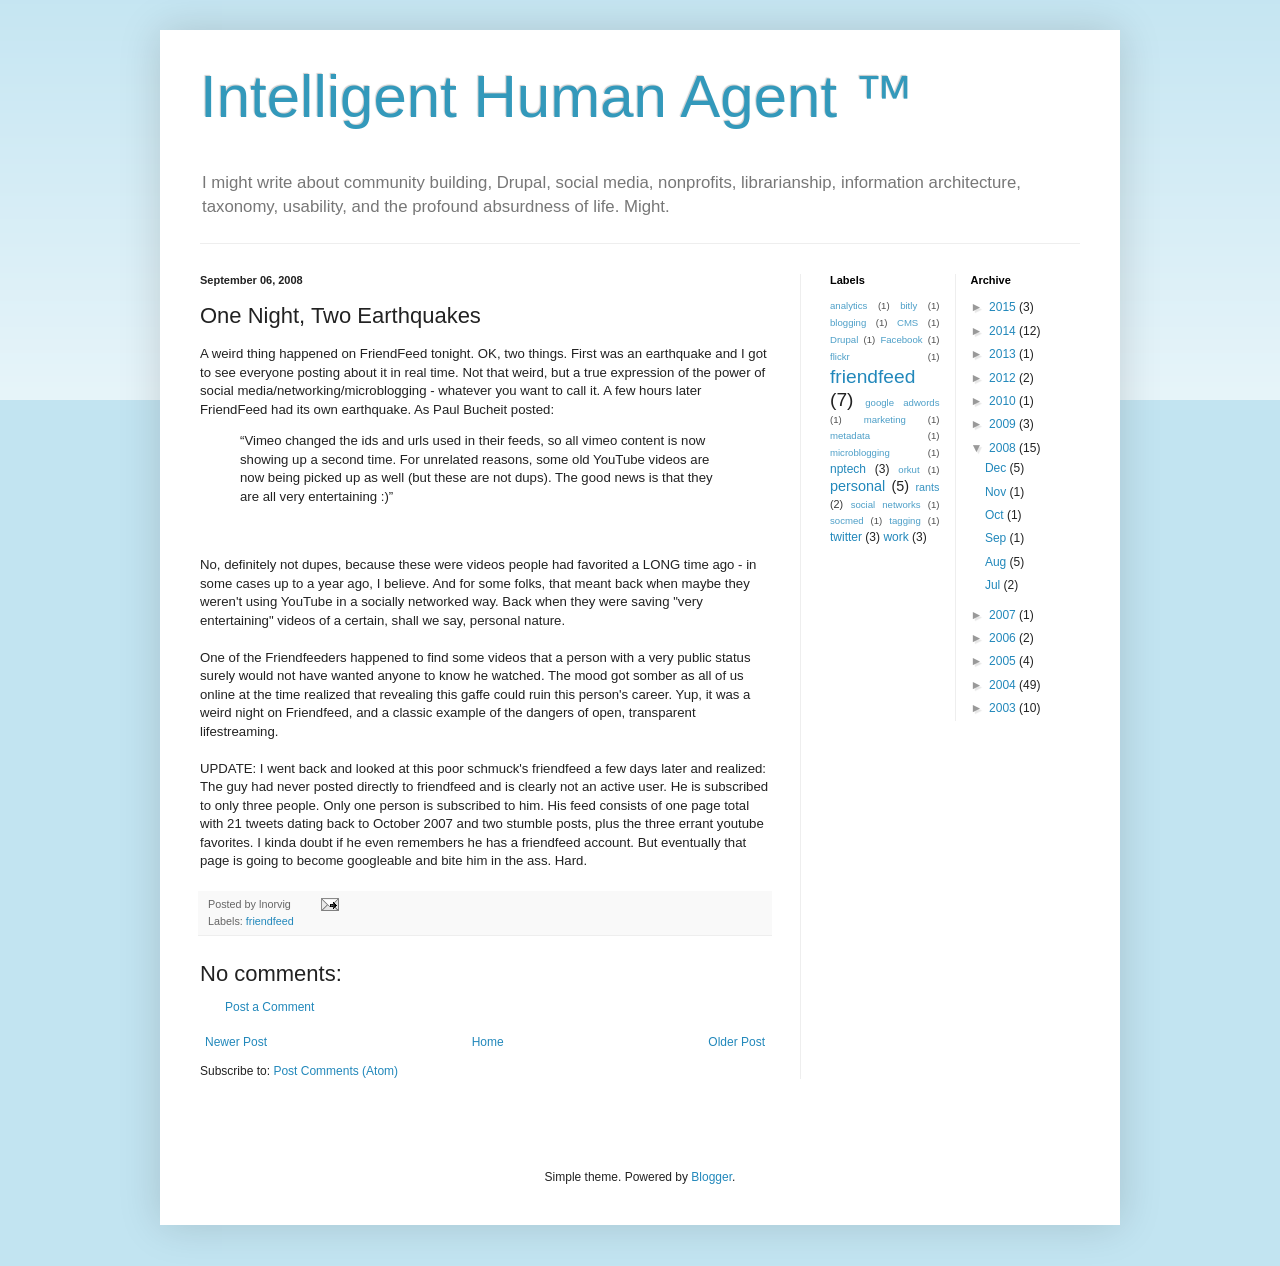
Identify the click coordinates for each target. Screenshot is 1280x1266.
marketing (885, 419)
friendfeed (270, 921)
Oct (996, 515)
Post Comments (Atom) (335, 1071)
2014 (1004, 331)
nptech (848, 469)
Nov (997, 492)
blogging (848, 322)
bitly (908, 305)
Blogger (711, 1177)
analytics (848, 305)
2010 (1004, 401)
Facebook (901, 339)
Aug (997, 562)
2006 (1004, 638)
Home (488, 1042)
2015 (1004, 307)
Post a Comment (269, 1007)
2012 (1004, 378)
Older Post (736, 1042)
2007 (1004, 615)
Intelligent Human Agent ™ (557, 96)
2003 (1004, 708)
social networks (886, 504)
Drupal (844, 339)
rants (927, 487)
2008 (1004, 448)
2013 (1004, 354)
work (895, 537)
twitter (846, 537)
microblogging (860, 452)
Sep (997, 538)
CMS (907, 322)
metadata (850, 435)
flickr (840, 356)
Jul (994, 585)
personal (857, 486)
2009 (1004, 424)
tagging (904, 520)
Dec (997, 468)
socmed (847, 520)
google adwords (902, 402)
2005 (1004, 661)
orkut (908, 469)
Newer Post (236, 1042)
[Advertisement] (955, 876)
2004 (1004, 685)
